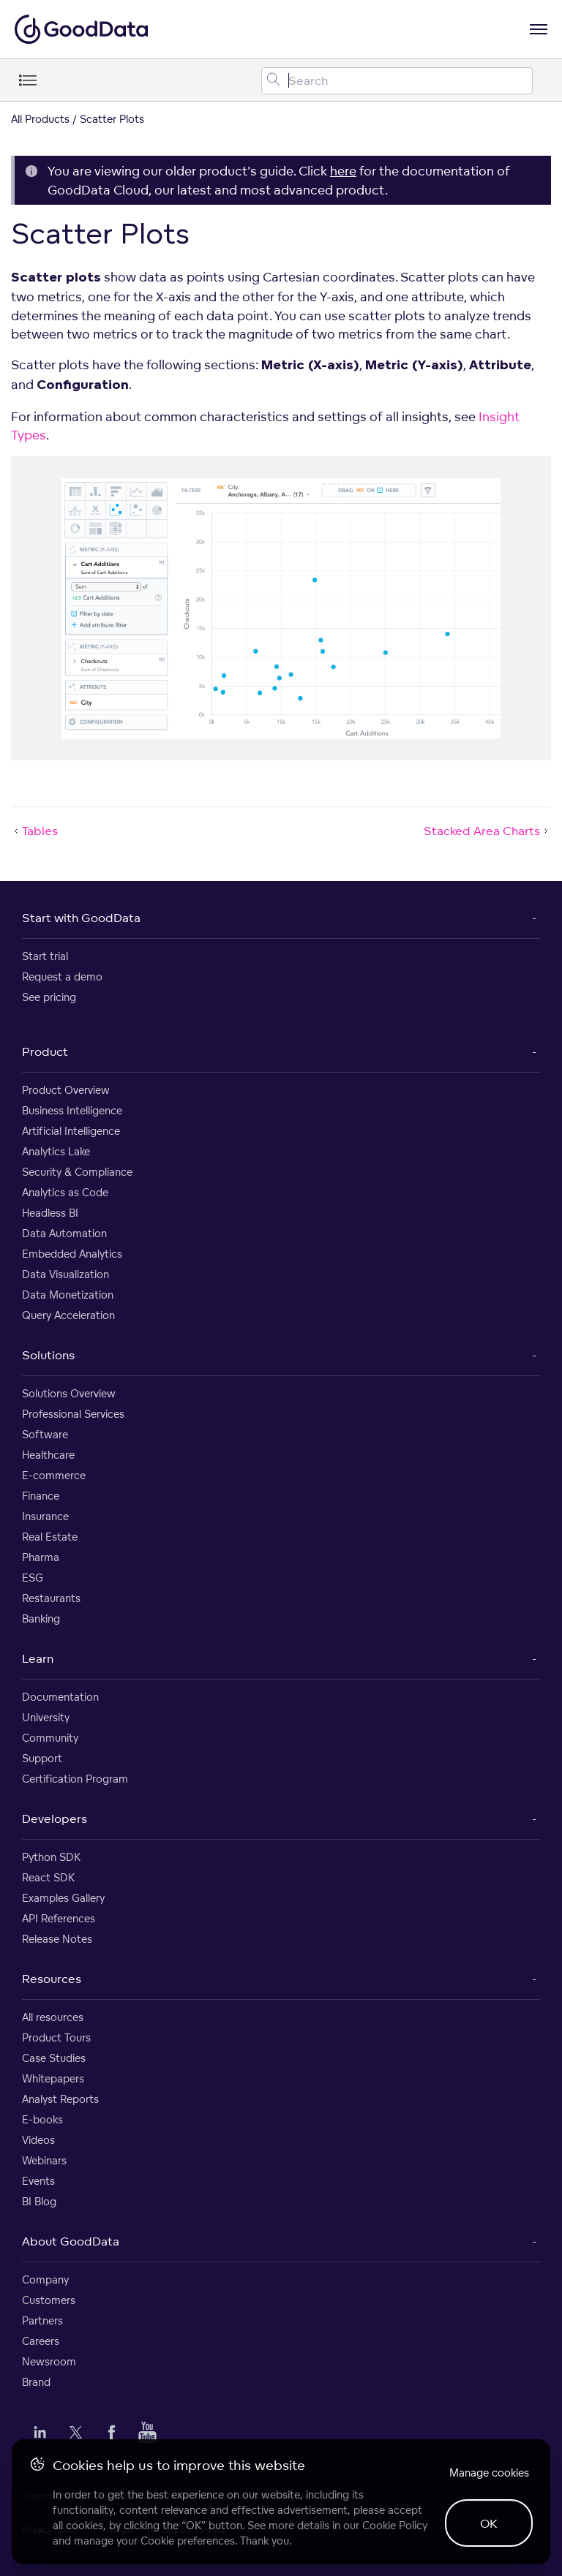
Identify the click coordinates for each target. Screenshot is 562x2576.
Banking (41, 1618)
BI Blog (39, 2201)
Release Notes (57, 1939)
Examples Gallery (63, 1898)
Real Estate (50, 1536)
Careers (40, 2341)
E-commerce (54, 1475)
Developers (54, 1818)
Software (45, 1434)
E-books (42, 2119)
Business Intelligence (72, 1110)
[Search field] (397, 80)
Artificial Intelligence (71, 1131)
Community (50, 1737)
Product (45, 1051)
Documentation (60, 1697)
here (343, 170)
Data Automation (64, 1233)
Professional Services (73, 1414)
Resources (51, 1978)
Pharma (40, 1557)
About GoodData (70, 2241)
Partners (42, 2320)
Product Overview (66, 1090)
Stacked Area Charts (487, 830)
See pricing (49, 997)
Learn (37, 1658)
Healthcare (48, 1454)
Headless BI (50, 1212)
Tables (34, 830)
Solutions (48, 1355)
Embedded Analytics (72, 1253)
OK (489, 2523)
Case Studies (54, 2058)
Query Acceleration (68, 1315)
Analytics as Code (65, 1192)
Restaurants (51, 1598)
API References (58, 1918)
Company (45, 2279)
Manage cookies (489, 2472)
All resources (52, 2017)
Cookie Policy (394, 2525)
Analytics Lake (56, 1151)
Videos (38, 2140)
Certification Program (75, 1778)
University (46, 1717)
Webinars (44, 2160)
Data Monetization (67, 1294)
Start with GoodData (81, 917)
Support (42, 1758)
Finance (40, 1495)
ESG (32, 1577)
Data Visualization (65, 1274)
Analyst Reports (60, 2099)
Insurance (45, 1516)
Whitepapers (53, 2078)
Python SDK (51, 1857)
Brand (36, 2382)
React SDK (48, 1877)
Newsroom (49, 2361)
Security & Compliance (77, 1172)
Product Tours (56, 2037)
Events (38, 2181)
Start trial (45, 956)
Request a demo (62, 976)
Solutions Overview (69, 1393)
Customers (48, 2300)
